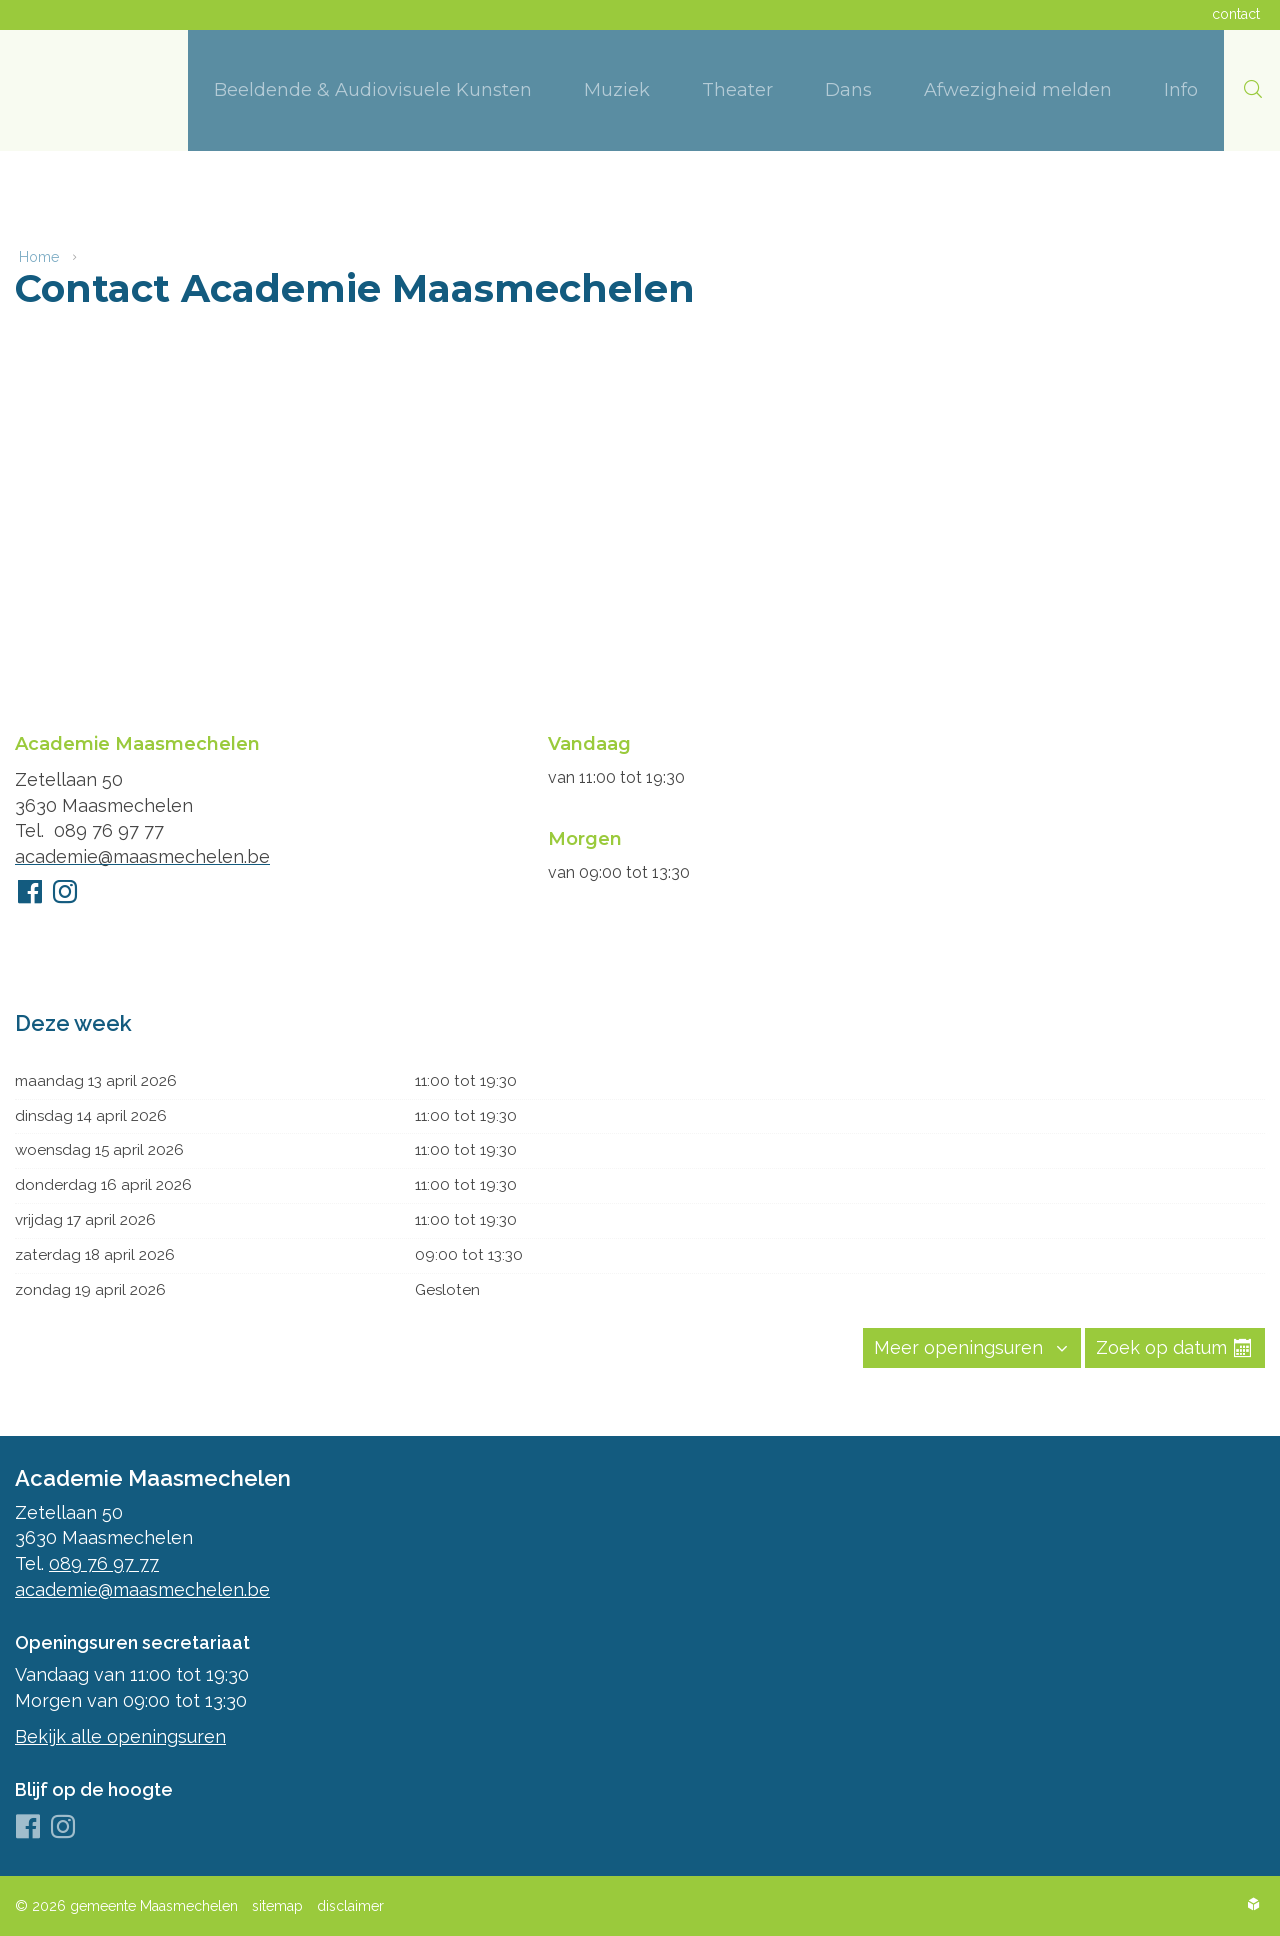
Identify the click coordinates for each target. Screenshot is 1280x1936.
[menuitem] (373, 90)
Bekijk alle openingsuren (120, 1736)
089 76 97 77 (109, 824)
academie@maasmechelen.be (142, 850)
